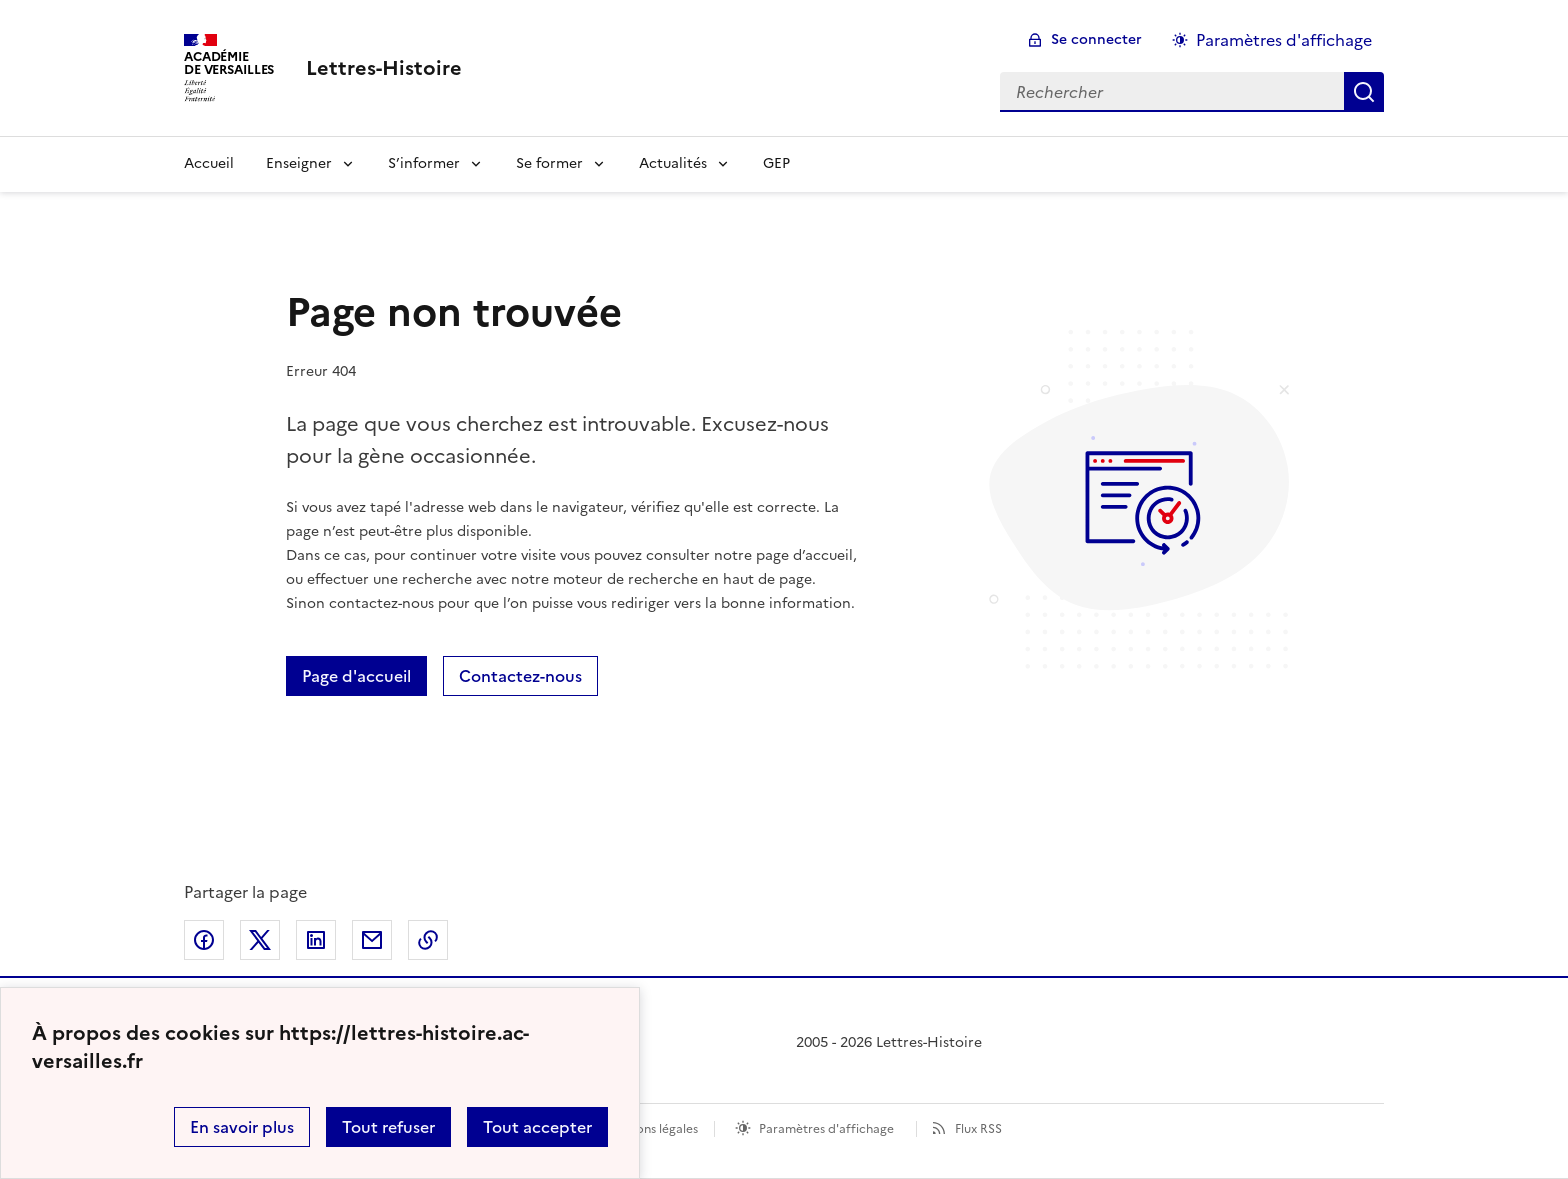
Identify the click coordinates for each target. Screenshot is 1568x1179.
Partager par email (372, 940)
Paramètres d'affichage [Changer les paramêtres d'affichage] (1284, 40)
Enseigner (299, 163)
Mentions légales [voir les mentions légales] (650, 1129)
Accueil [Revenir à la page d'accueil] (209, 163)
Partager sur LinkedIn (316, 940)
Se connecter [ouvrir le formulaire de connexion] (1096, 39)
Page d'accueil (356, 676)
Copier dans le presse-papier (428, 940)
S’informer (424, 163)
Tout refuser (388, 1127)
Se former (549, 163)
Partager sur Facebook (204, 940)
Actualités (673, 163)
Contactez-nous (520, 676)
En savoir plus (242, 1127)
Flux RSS (978, 1129)
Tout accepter (537, 1127)
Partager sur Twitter (260, 940)
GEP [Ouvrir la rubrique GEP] (776, 163)
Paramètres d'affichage (826, 1129)
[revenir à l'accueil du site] (384, 68)
